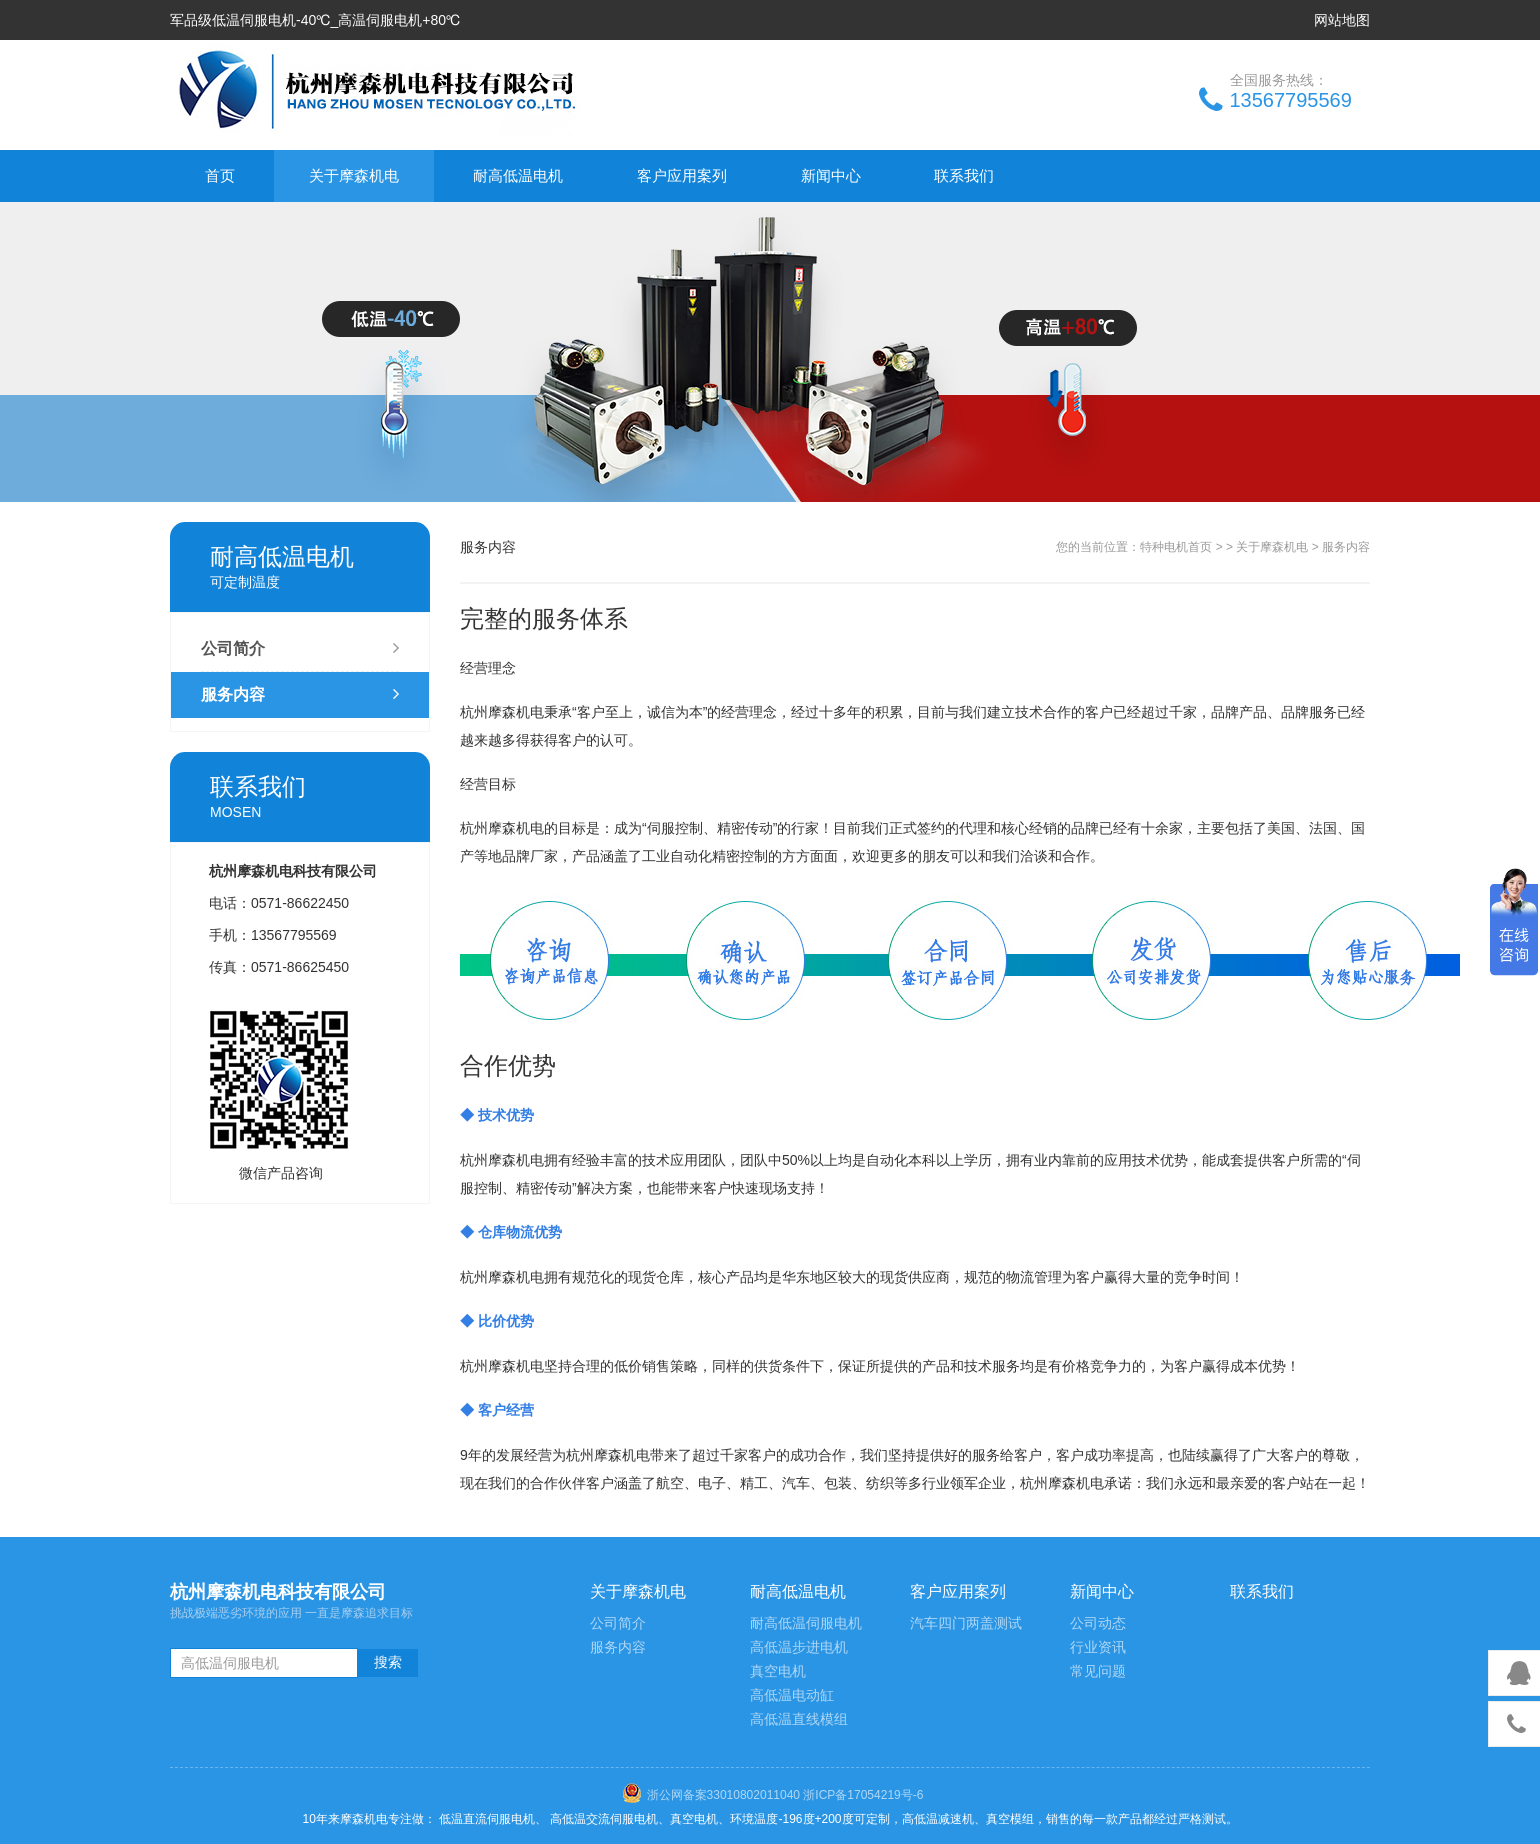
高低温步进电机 (799, 1647)
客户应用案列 (682, 175)
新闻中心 (831, 175)
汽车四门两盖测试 (966, 1623)
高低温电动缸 (792, 1695)
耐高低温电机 (518, 175)
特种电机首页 (1176, 547)
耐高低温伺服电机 (806, 1623)
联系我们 (964, 175)
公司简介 (300, 648)
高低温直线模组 (799, 1719)
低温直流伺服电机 (487, 1819)
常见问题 (1098, 1671)
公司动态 (1098, 1623)
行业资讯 (1098, 1647)
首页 (220, 175)
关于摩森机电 (354, 175)
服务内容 (300, 694)
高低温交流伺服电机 (604, 1819)
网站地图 (1342, 20)
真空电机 (778, 1671)
